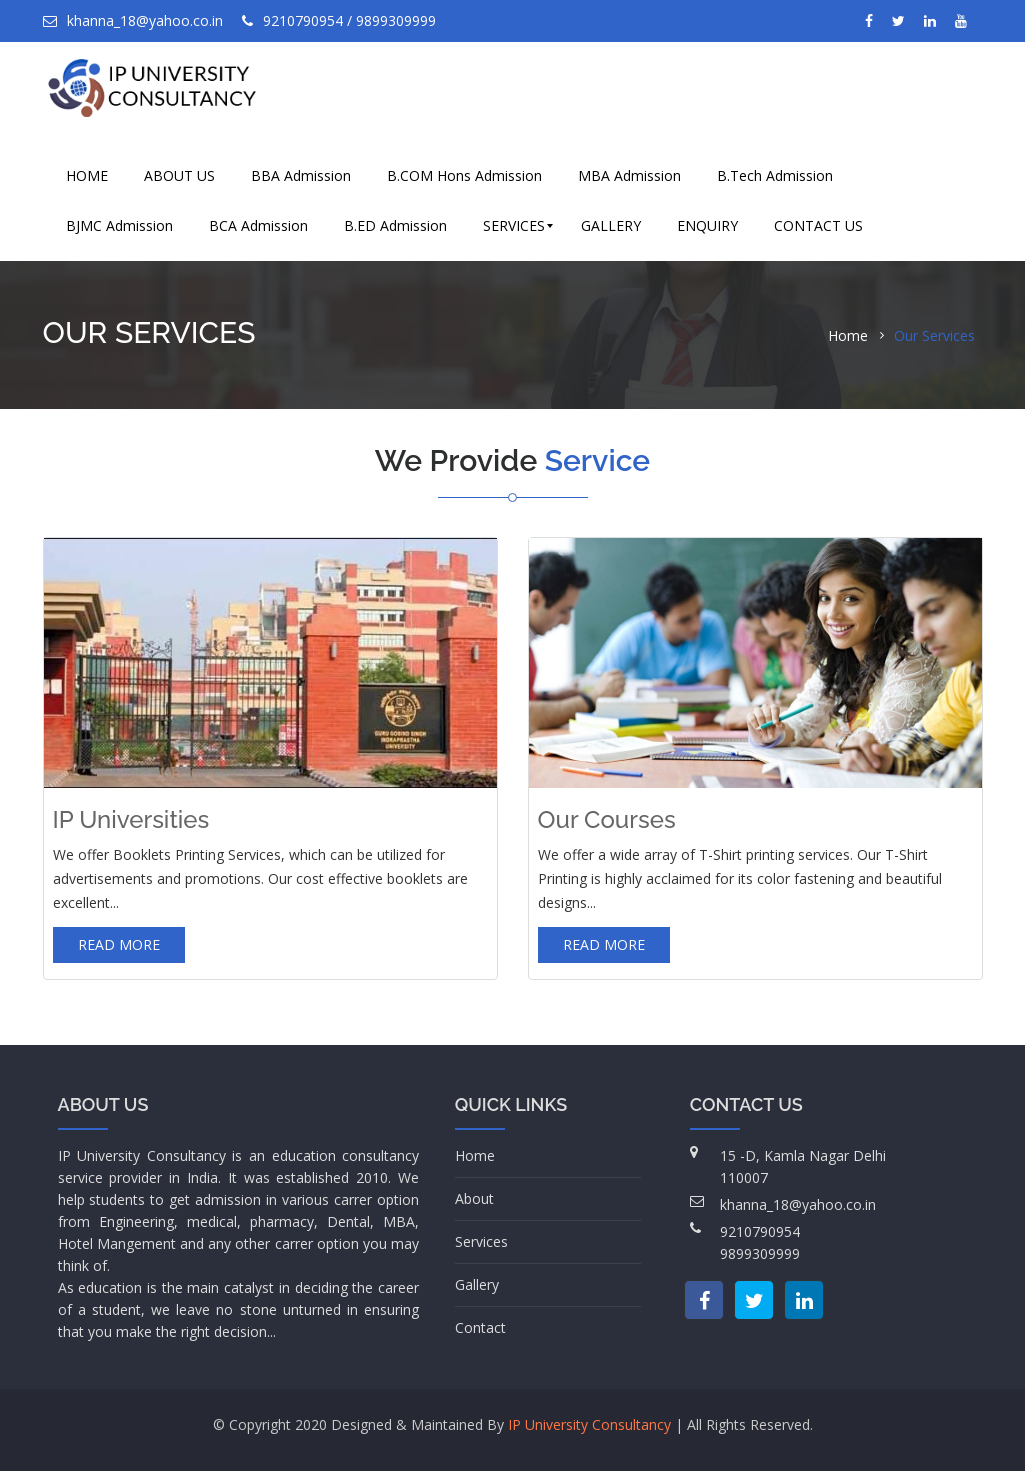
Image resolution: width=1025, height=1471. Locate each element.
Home (848, 336)
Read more (119, 944)
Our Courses (607, 819)
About (474, 1198)
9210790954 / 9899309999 (339, 20)
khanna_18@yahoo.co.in (133, 20)
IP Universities (131, 819)
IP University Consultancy (589, 1424)
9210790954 (760, 1231)
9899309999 (760, 1253)
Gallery (477, 1284)
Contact (480, 1327)
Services (481, 1241)
